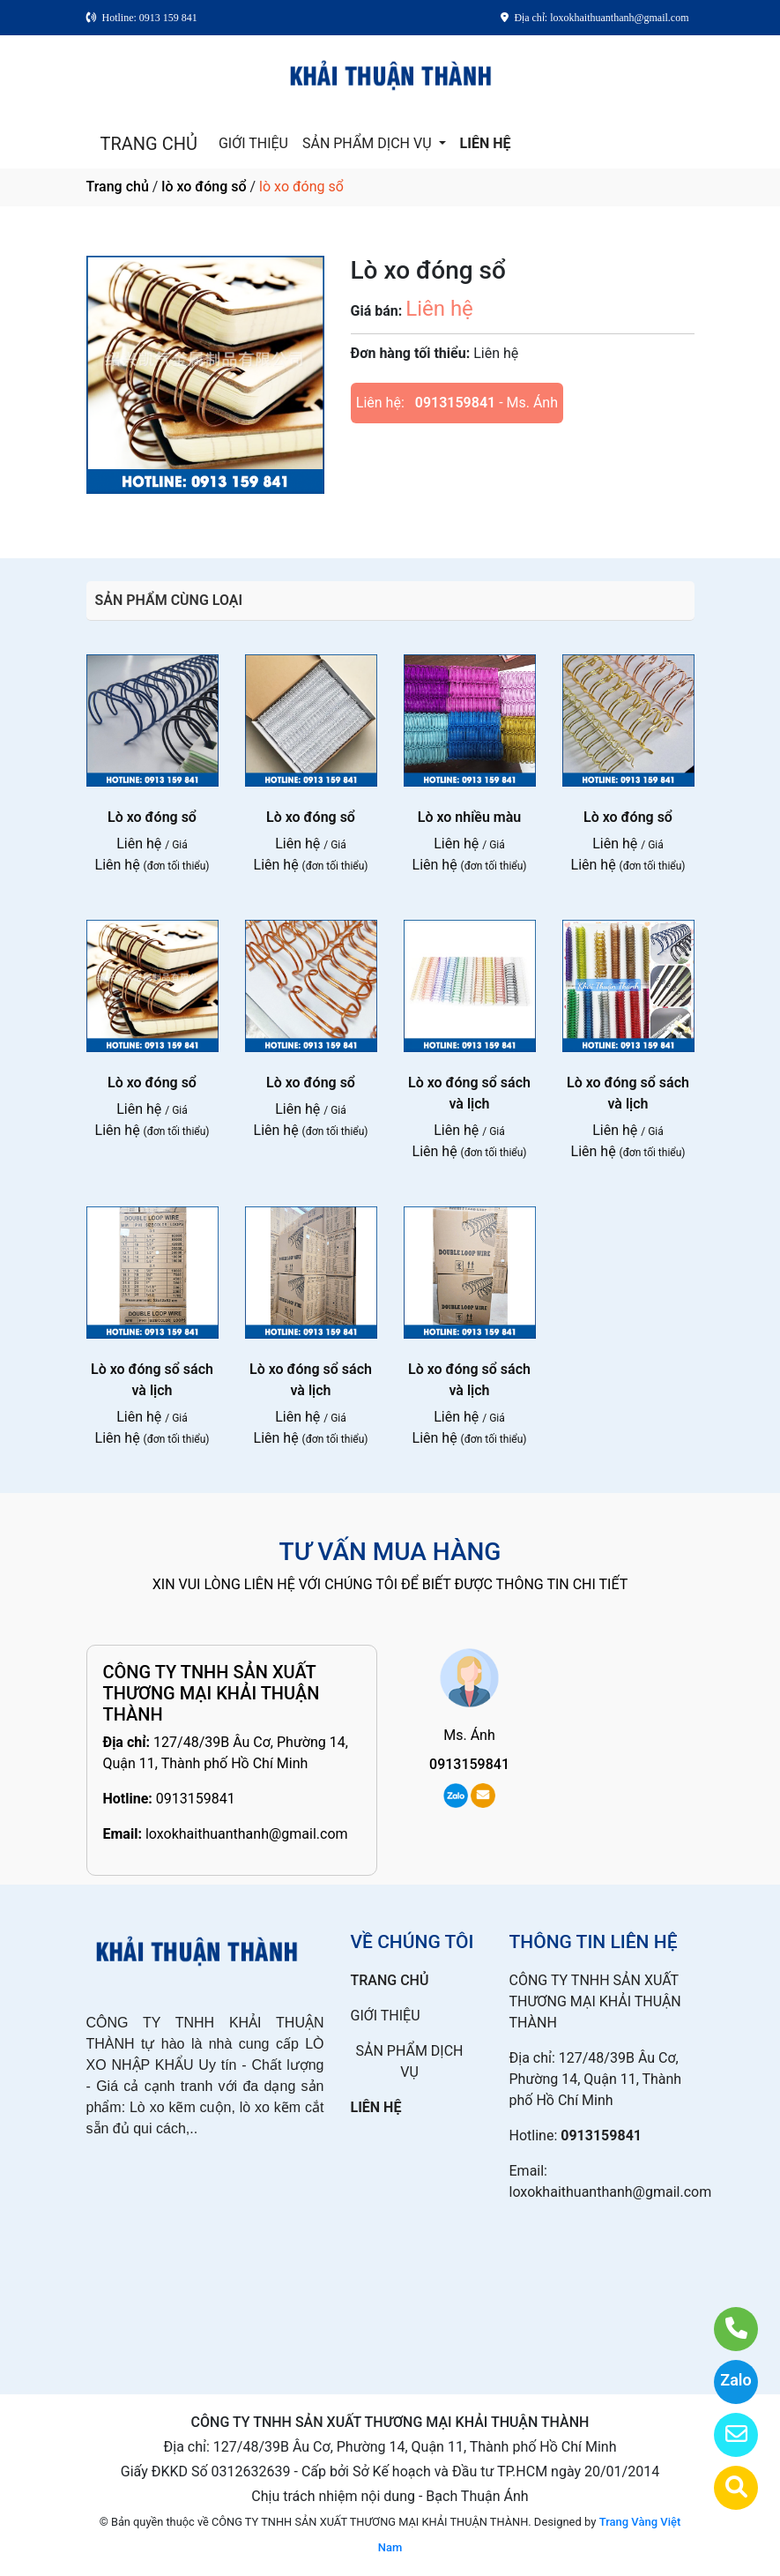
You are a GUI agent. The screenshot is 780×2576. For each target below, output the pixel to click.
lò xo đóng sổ (203, 186)
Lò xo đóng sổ (152, 817)
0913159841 (455, 402)
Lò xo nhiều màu (470, 817)
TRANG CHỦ (148, 143)
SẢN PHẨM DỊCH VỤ (368, 143)
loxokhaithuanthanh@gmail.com (246, 1834)
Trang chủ (117, 186)
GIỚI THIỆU (253, 143)
